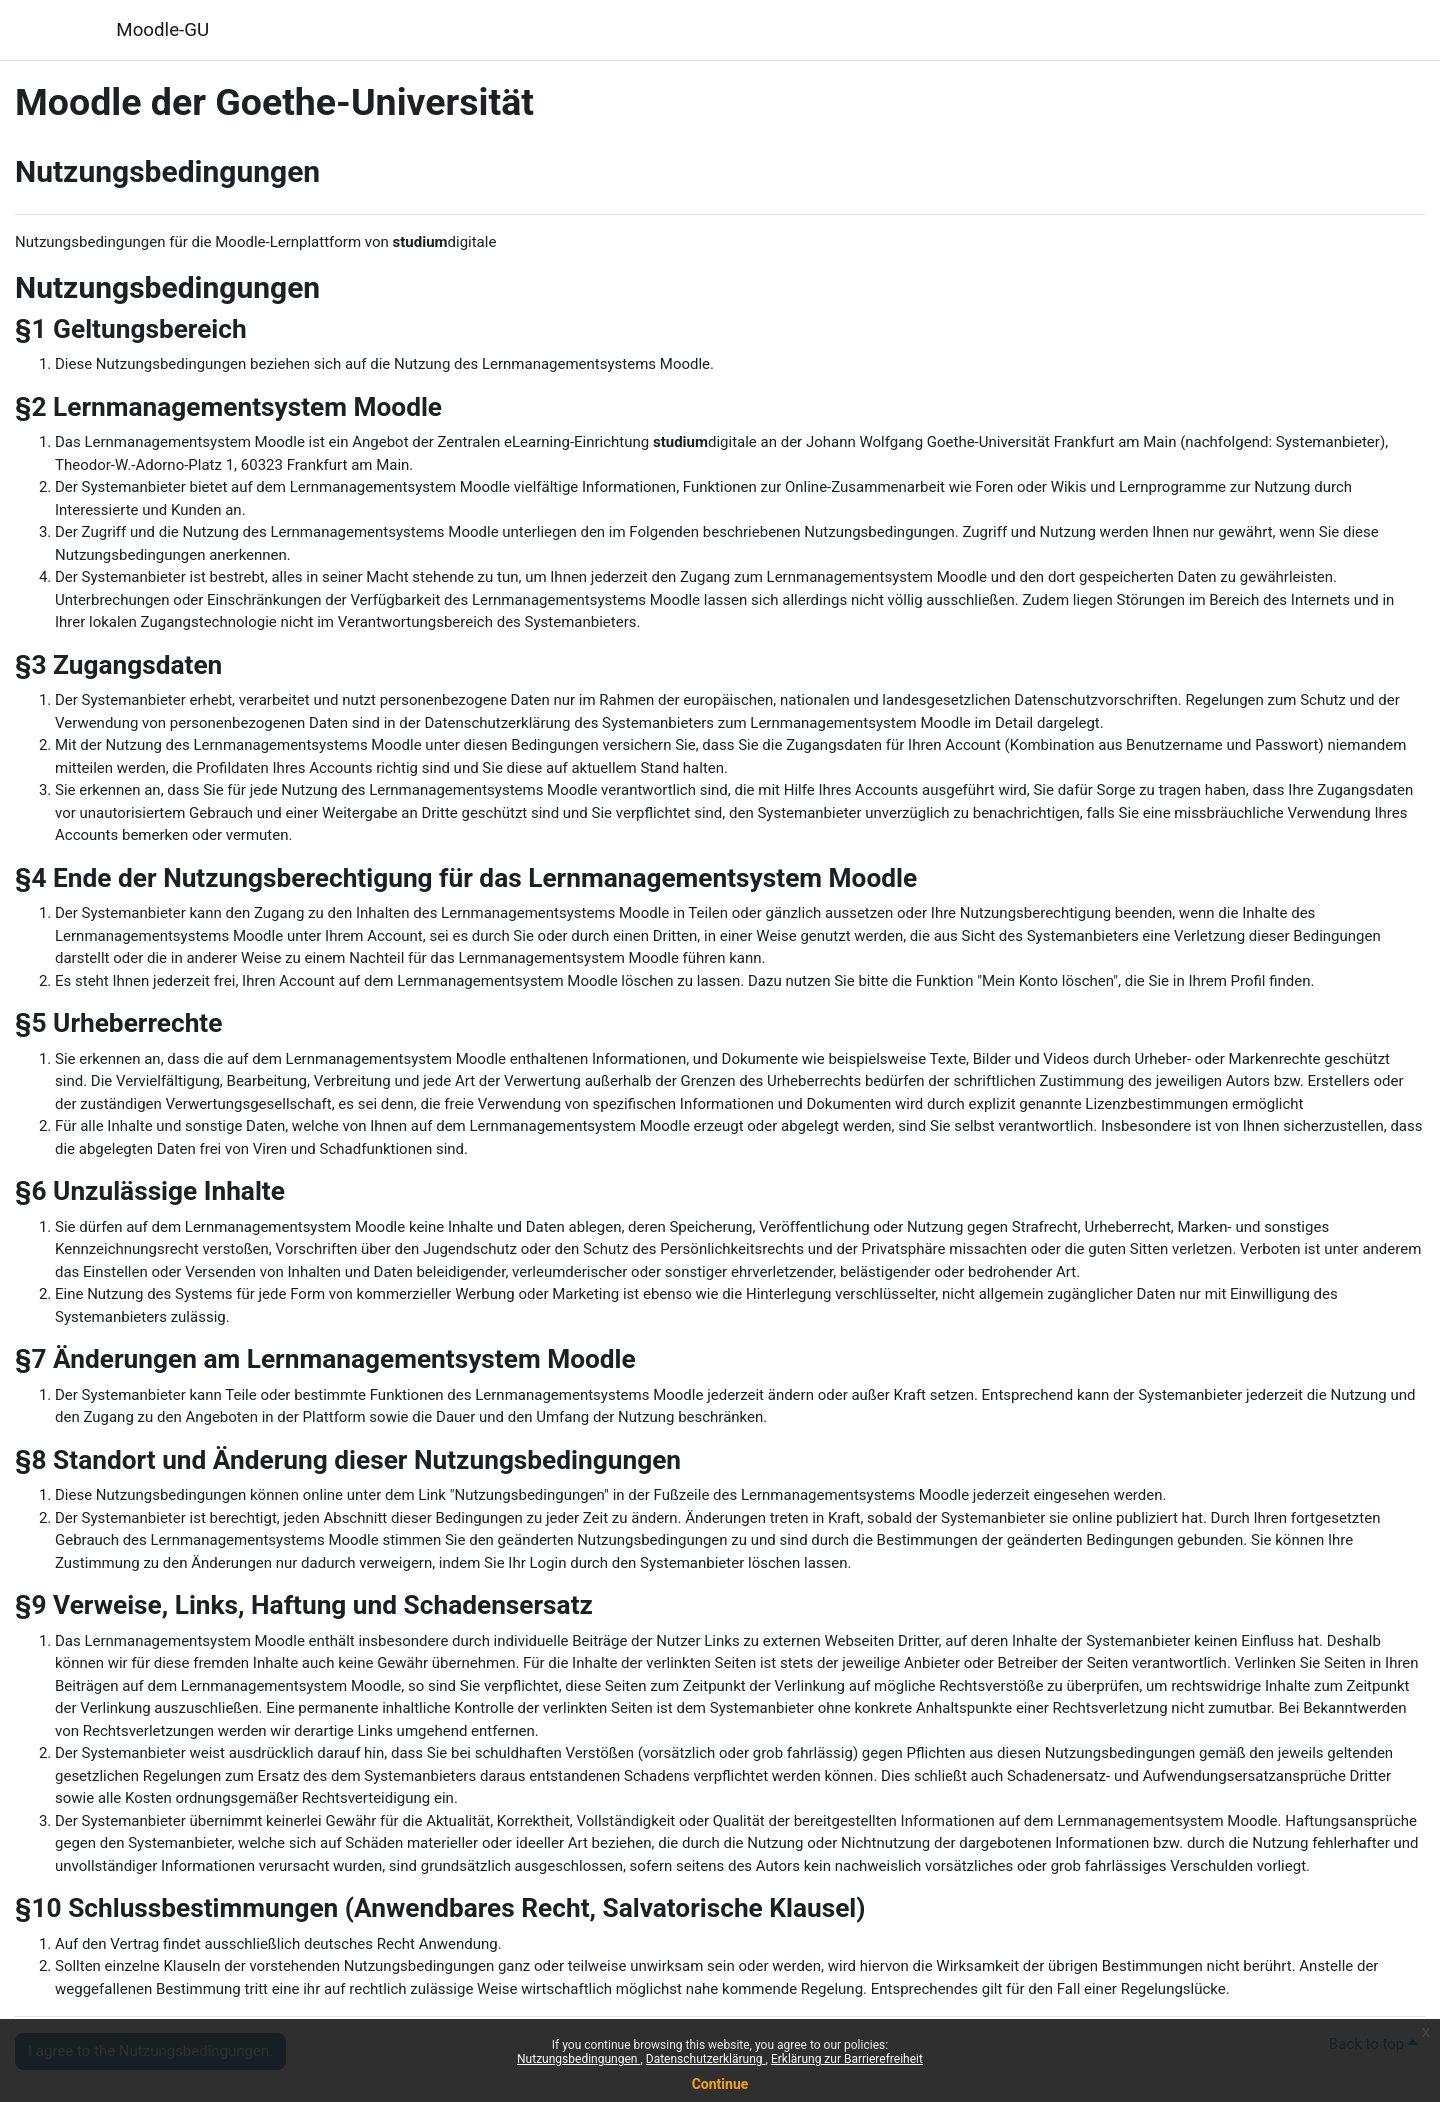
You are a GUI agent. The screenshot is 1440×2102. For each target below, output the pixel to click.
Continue (720, 2084)
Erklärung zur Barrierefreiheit (847, 2059)
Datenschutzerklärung (706, 2059)
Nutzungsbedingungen (578, 2059)
